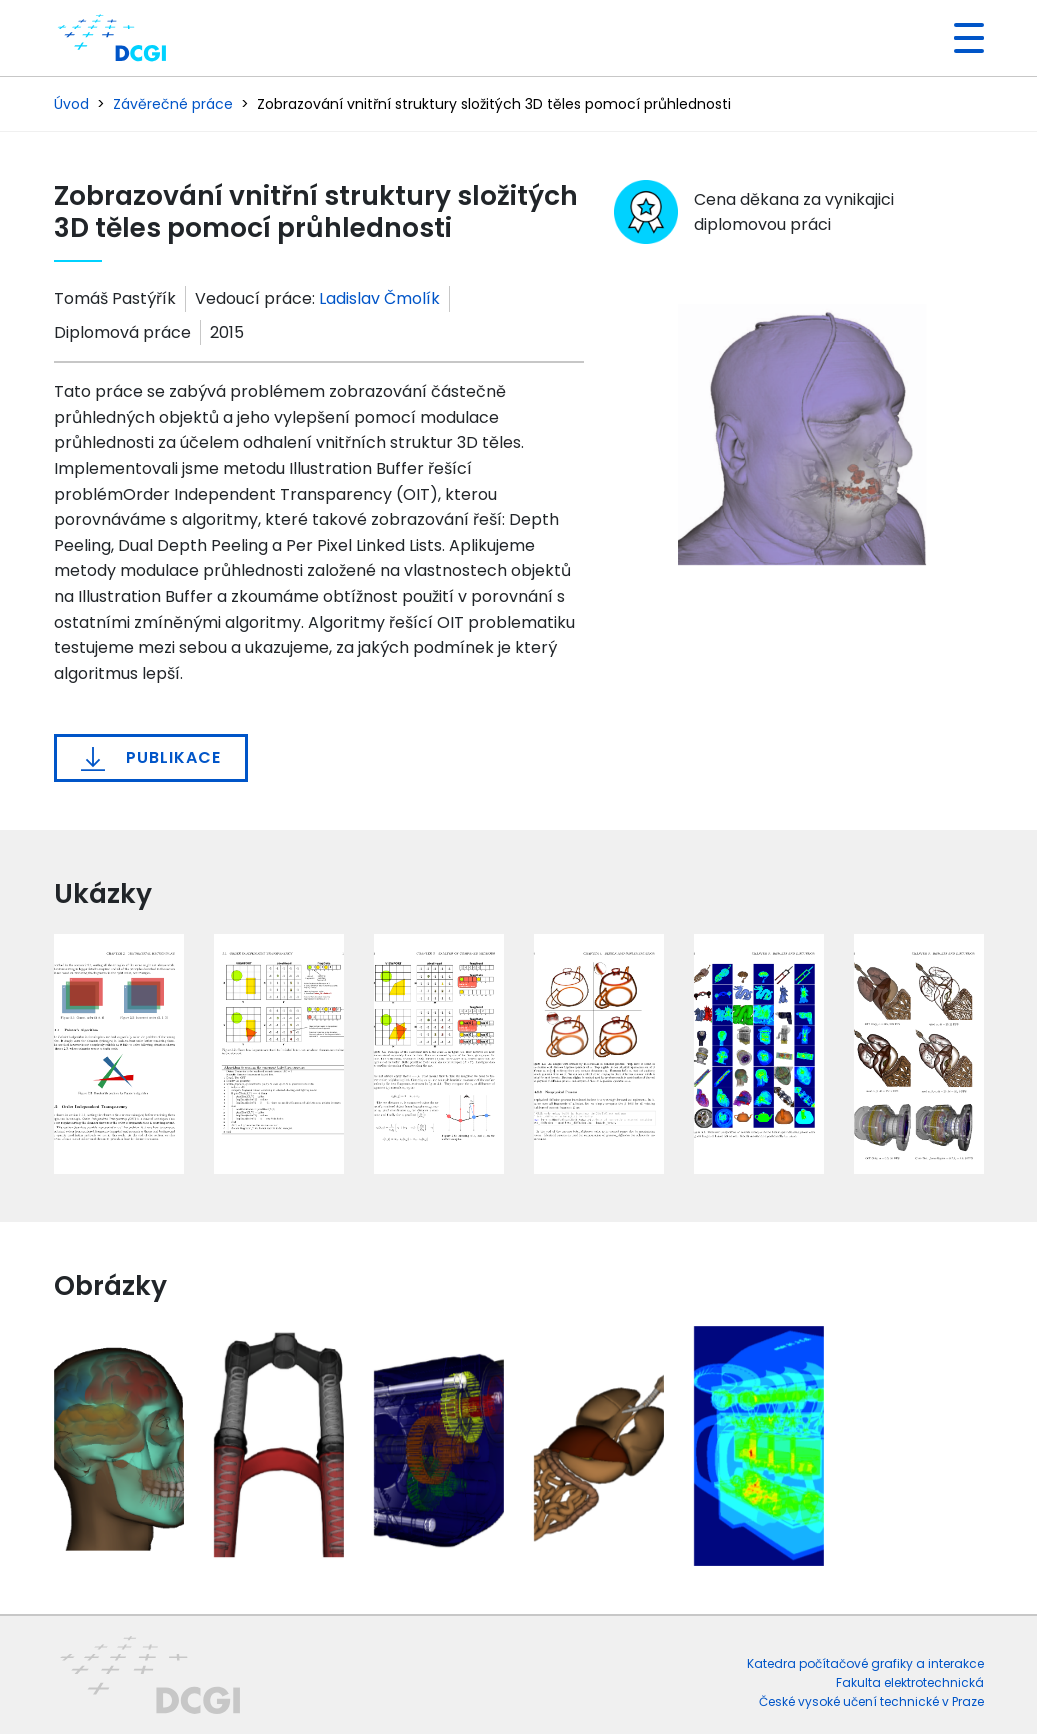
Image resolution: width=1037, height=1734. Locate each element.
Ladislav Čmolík (379, 298)
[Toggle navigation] (961, 38)
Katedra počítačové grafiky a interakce (865, 1663)
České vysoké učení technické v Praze (871, 1701)
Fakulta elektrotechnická (910, 1682)
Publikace (151, 758)
